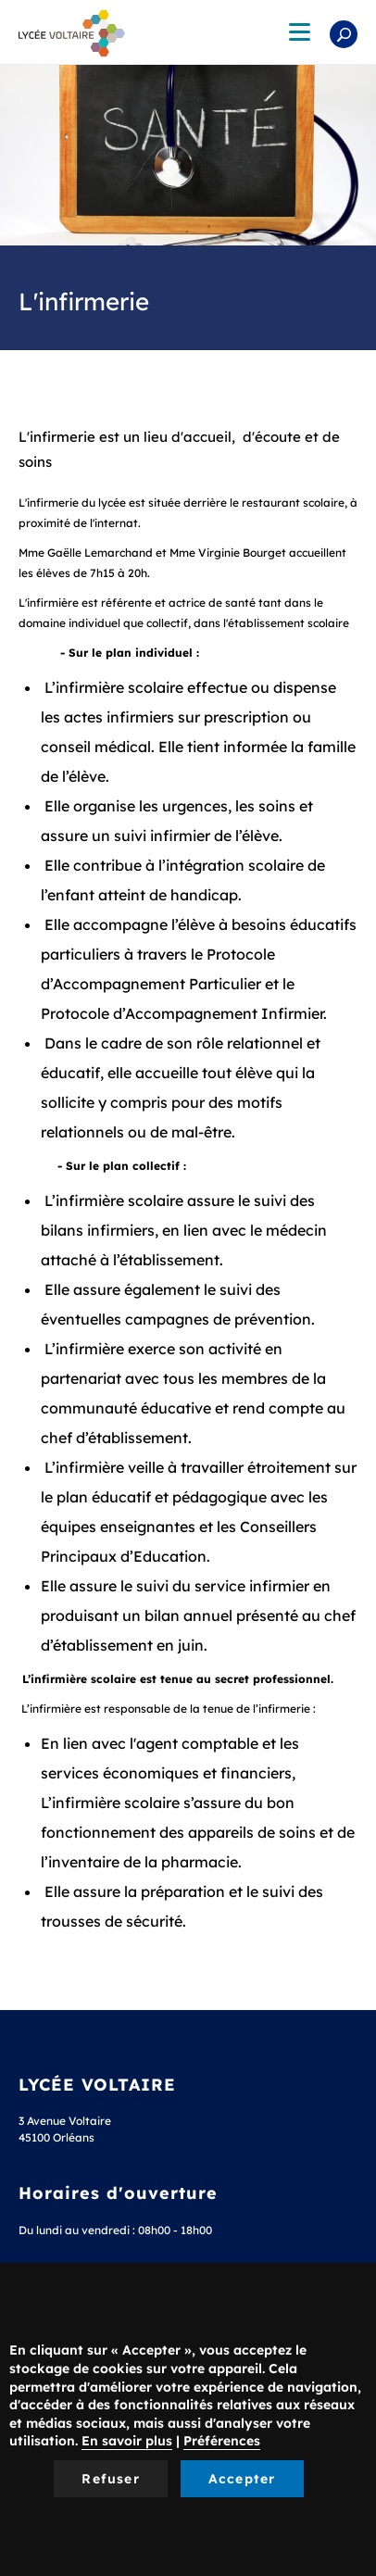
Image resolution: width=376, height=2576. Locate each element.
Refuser (110, 2478)
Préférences (221, 2440)
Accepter (242, 2478)
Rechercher (343, 34)
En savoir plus (126, 2440)
